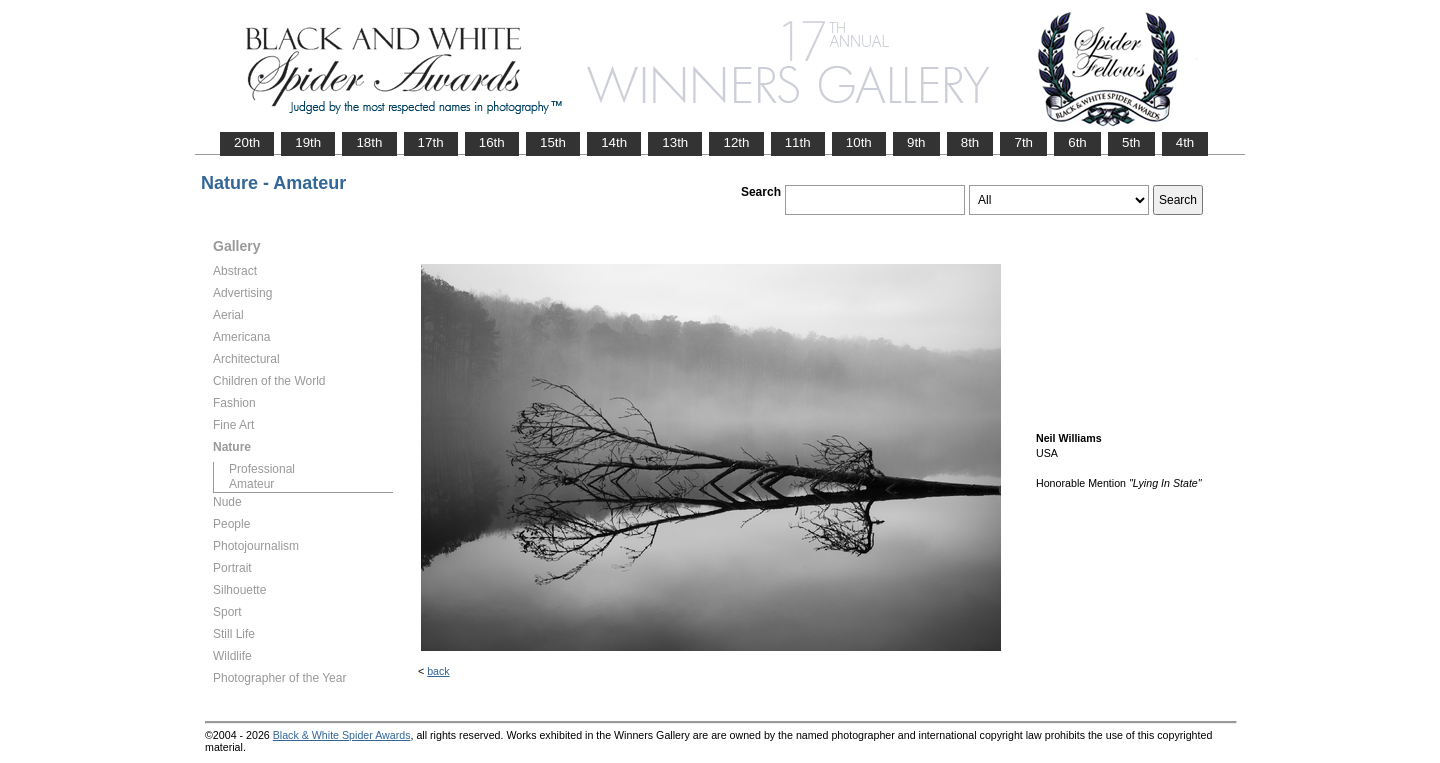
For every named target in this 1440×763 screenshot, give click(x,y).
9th (916, 142)
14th (614, 142)
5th (1131, 142)
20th (247, 142)
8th (970, 142)
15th (553, 142)
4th (1185, 142)
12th (736, 142)
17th (431, 142)
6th (1077, 142)
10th (859, 142)
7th (1023, 142)
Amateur (251, 484)
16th (492, 142)
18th (369, 142)
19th (308, 142)
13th (675, 142)
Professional (262, 469)
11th (798, 142)
